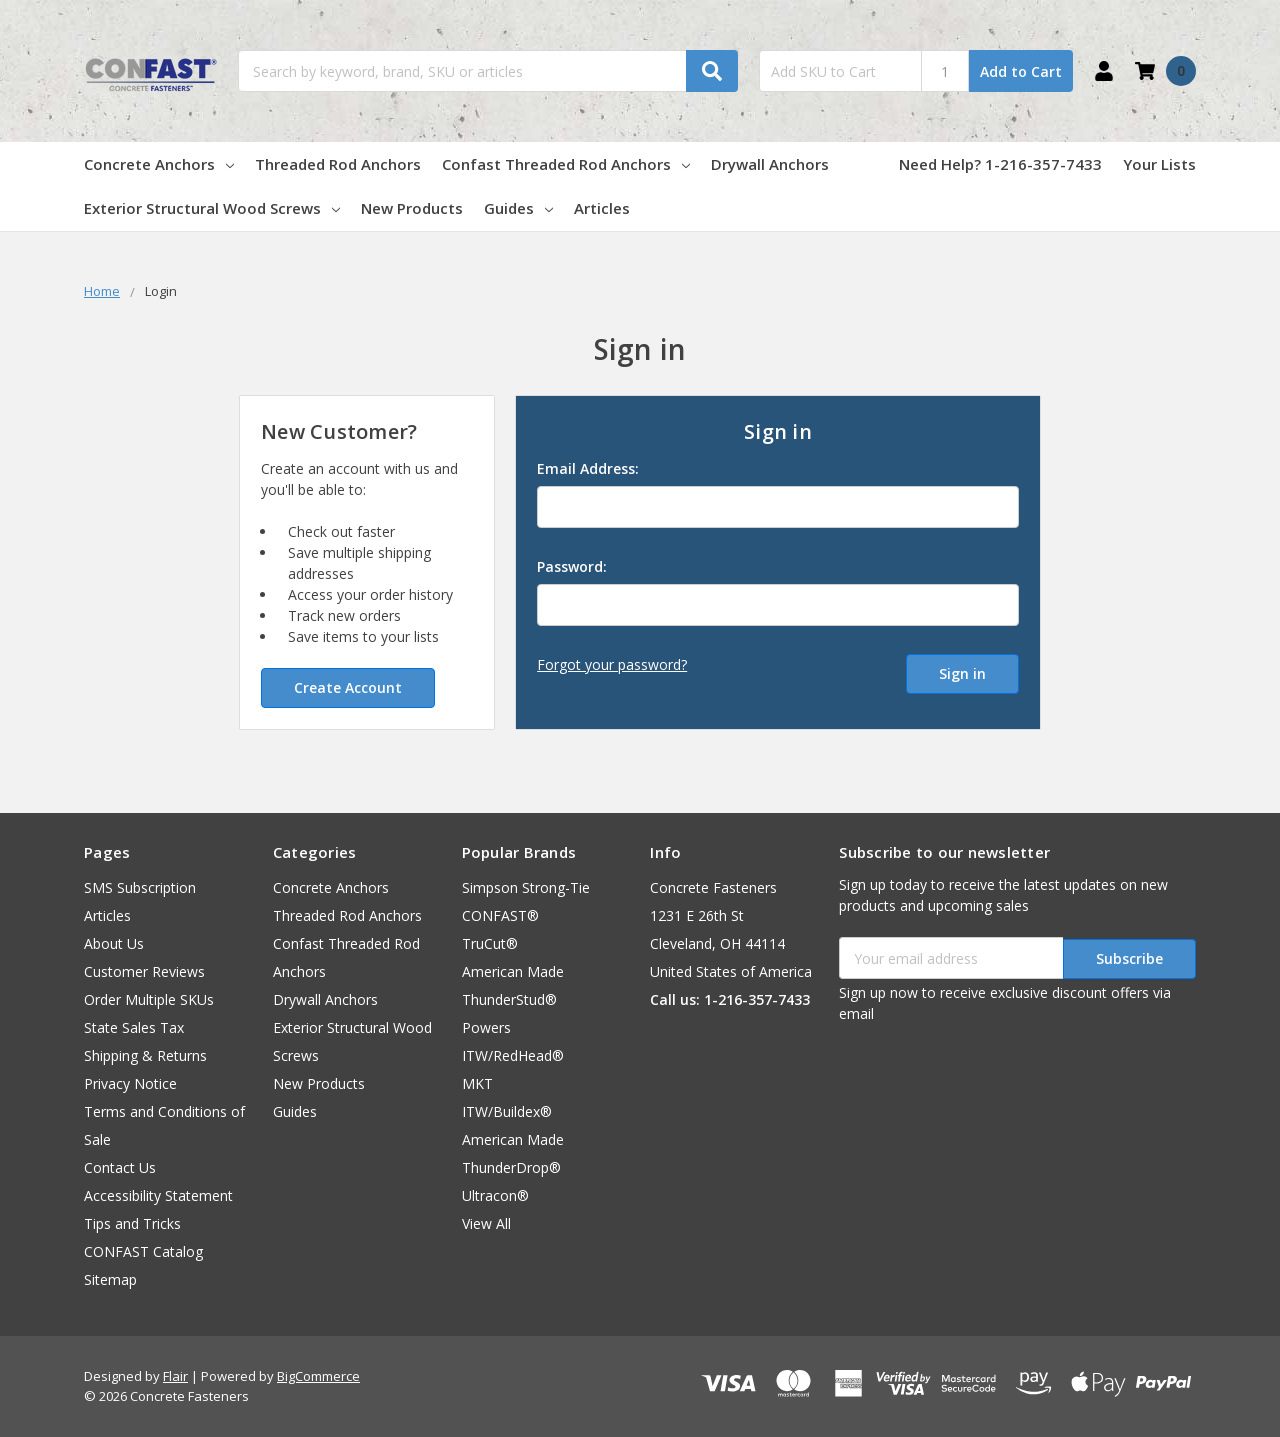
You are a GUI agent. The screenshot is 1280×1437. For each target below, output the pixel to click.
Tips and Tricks (132, 1223)
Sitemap (110, 1279)
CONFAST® (500, 915)
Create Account (348, 687)
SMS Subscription (140, 887)
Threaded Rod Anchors (338, 164)
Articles (602, 208)
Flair (175, 1376)
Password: (572, 566)
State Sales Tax (134, 1027)
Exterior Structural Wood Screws (212, 208)
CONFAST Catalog (143, 1251)
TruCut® (490, 943)
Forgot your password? (612, 664)
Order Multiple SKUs (149, 999)
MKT (477, 1083)
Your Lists (1159, 164)
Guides (518, 208)
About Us (114, 943)
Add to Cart (1021, 71)
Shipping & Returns (145, 1055)
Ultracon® (495, 1195)
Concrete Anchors (159, 164)
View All (486, 1223)
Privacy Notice (130, 1083)
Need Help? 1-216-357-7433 (1000, 164)
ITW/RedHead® (513, 1055)
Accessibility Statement (158, 1195)
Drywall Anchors (770, 164)
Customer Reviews (144, 971)
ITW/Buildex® (507, 1111)
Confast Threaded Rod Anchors (566, 164)
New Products (412, 208)
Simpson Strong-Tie (526, 887)
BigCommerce (318, 1376)
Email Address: (588, 468)
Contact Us (120, 1167)
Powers (486, 1027)
